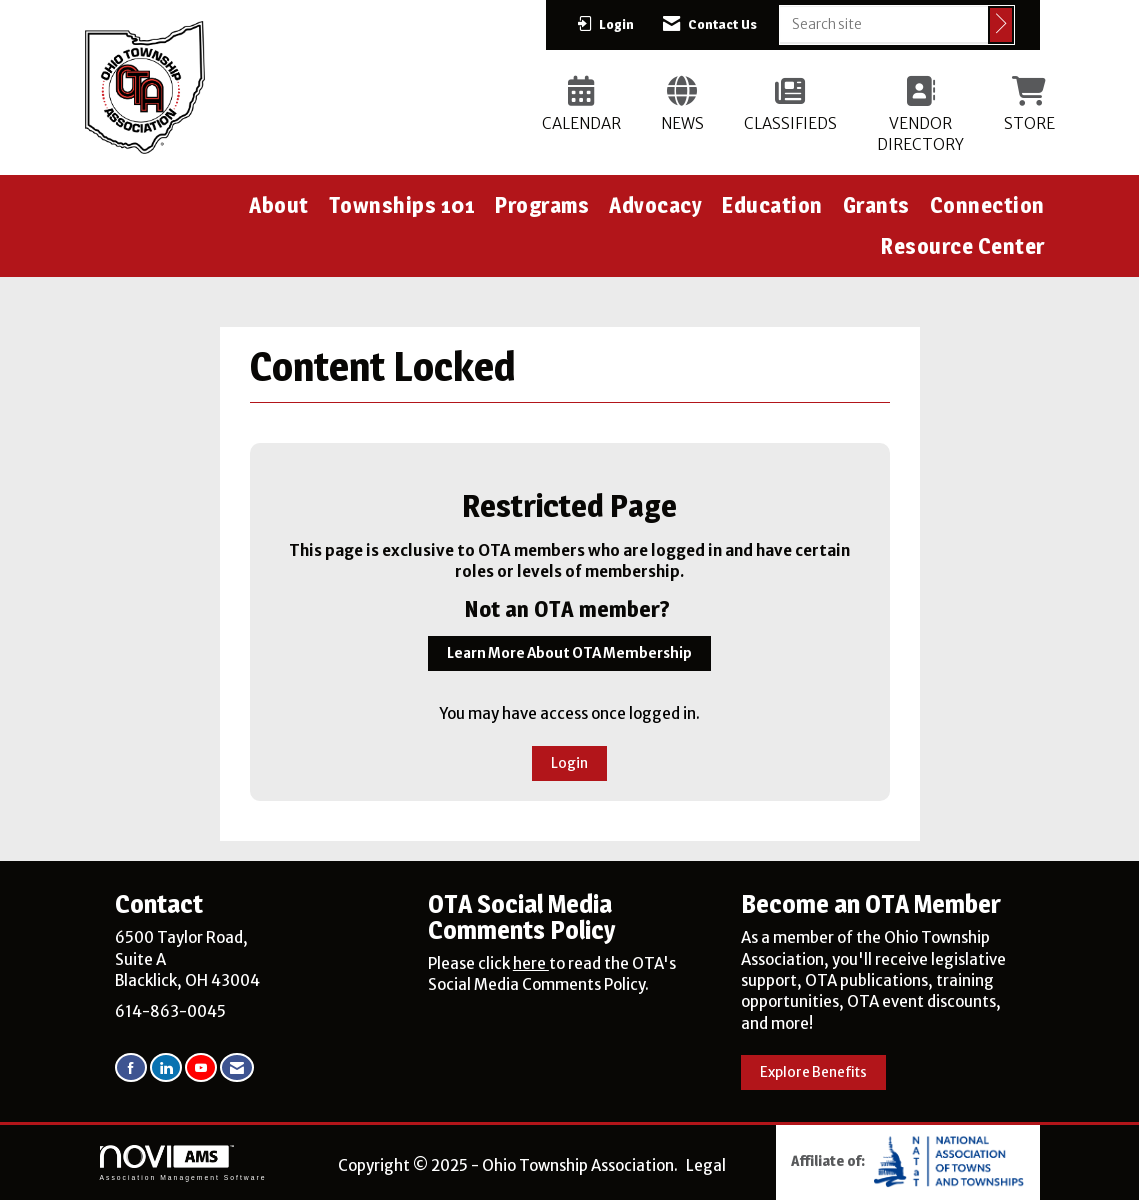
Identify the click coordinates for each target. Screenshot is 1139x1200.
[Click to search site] (1001, 25)
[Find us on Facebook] (131, 1067)
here (531, 963)
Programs (542, 205)
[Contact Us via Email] (237, 1067)
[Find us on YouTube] (201, 1067)
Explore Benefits (813, 1072)
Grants (876, 205)
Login (569, 763)
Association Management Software (183, 1163)
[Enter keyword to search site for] (884, 24)
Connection (987, 205)
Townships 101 (402, 205)
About (279, 205)
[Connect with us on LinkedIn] (166, 1067)
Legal (706, 1165)
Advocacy (655, 205)
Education (772, 205)
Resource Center (963, 246)
